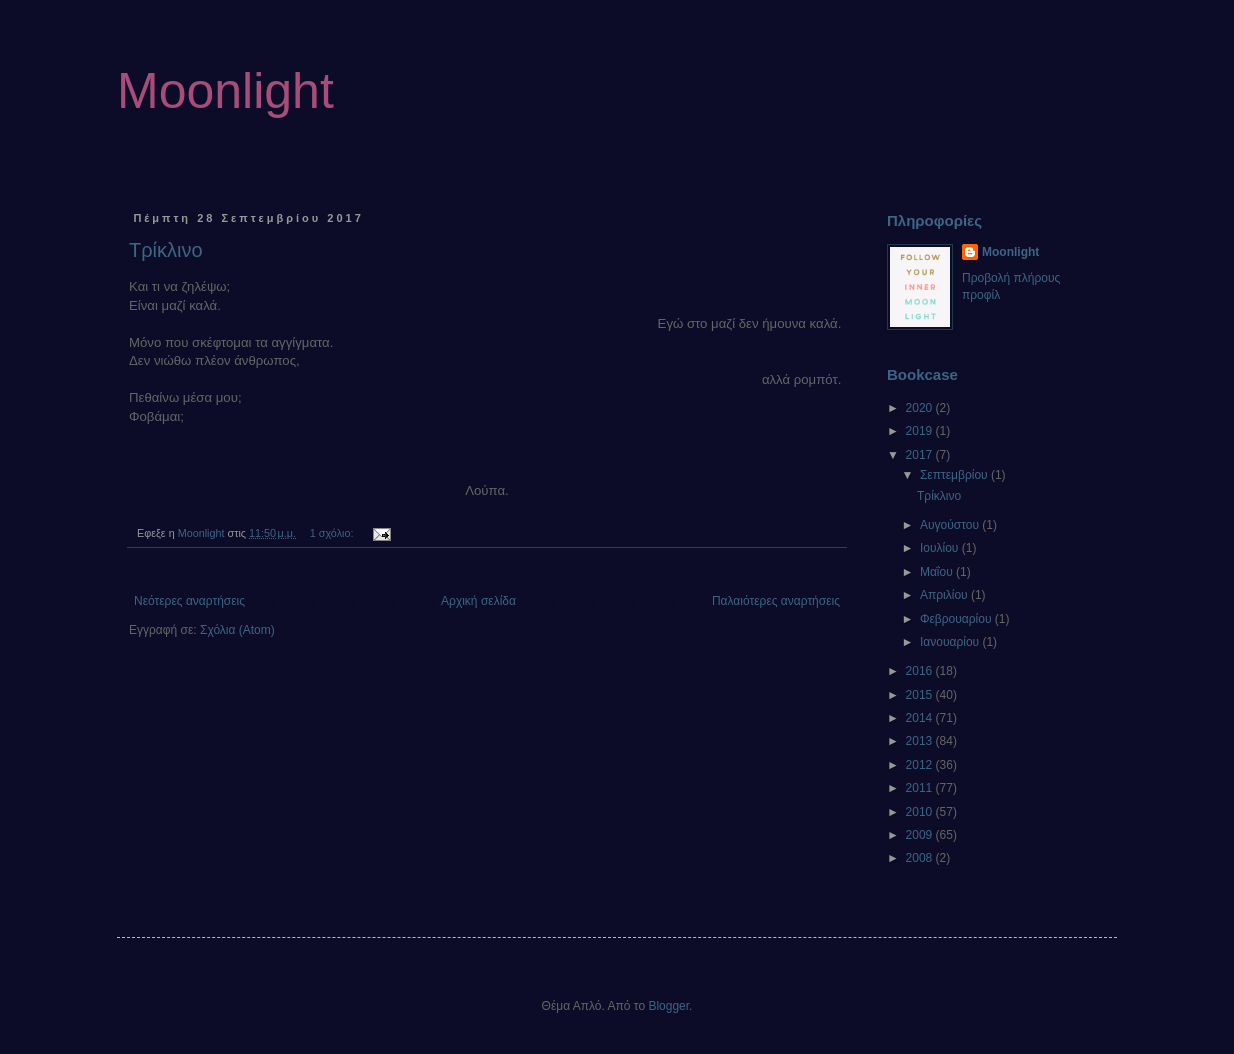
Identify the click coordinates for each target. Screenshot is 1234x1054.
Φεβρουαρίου (957, 619)
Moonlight (225, 91)
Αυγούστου (951, 525)
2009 (921, 835)
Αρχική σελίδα (478, 601)
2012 (921, 765)
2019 (921, 431)
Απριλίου (945, 595)
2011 (921, 788)
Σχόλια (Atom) (237, 630)
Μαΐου (938, 572)
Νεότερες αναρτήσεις (189, 601)
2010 (921, 812)
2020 (921, 408)
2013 (921, 741)
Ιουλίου (941, 548)
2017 (921, 455)
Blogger (668, 1006)
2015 (921, 695)
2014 (921, 718)
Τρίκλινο (166, 250)
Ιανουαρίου (951, 642)
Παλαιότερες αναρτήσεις (776, 601)
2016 (921, 671)
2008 (921, 858)
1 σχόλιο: (333, 533)
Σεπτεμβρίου (955, 475)
